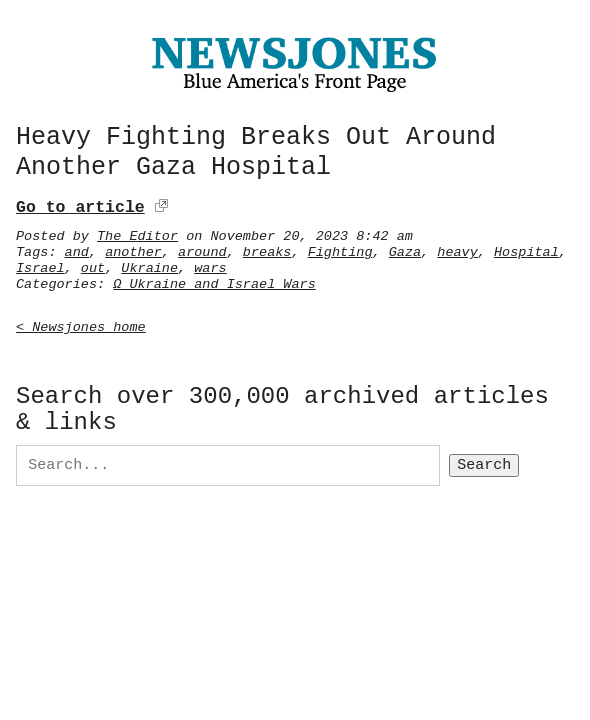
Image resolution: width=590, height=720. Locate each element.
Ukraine (149, 265)
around (202, 249)
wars (210, 265)
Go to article (80, 204)
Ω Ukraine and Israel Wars (214, 281)
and (77, 249)
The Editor (137, 233)
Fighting (340, 249)
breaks (267, 249)
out (93, 265)
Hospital (526, 249)
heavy (457, 249)
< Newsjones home (81, 324)
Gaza (405, 249)
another (133, 249)
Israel (40, 265)
